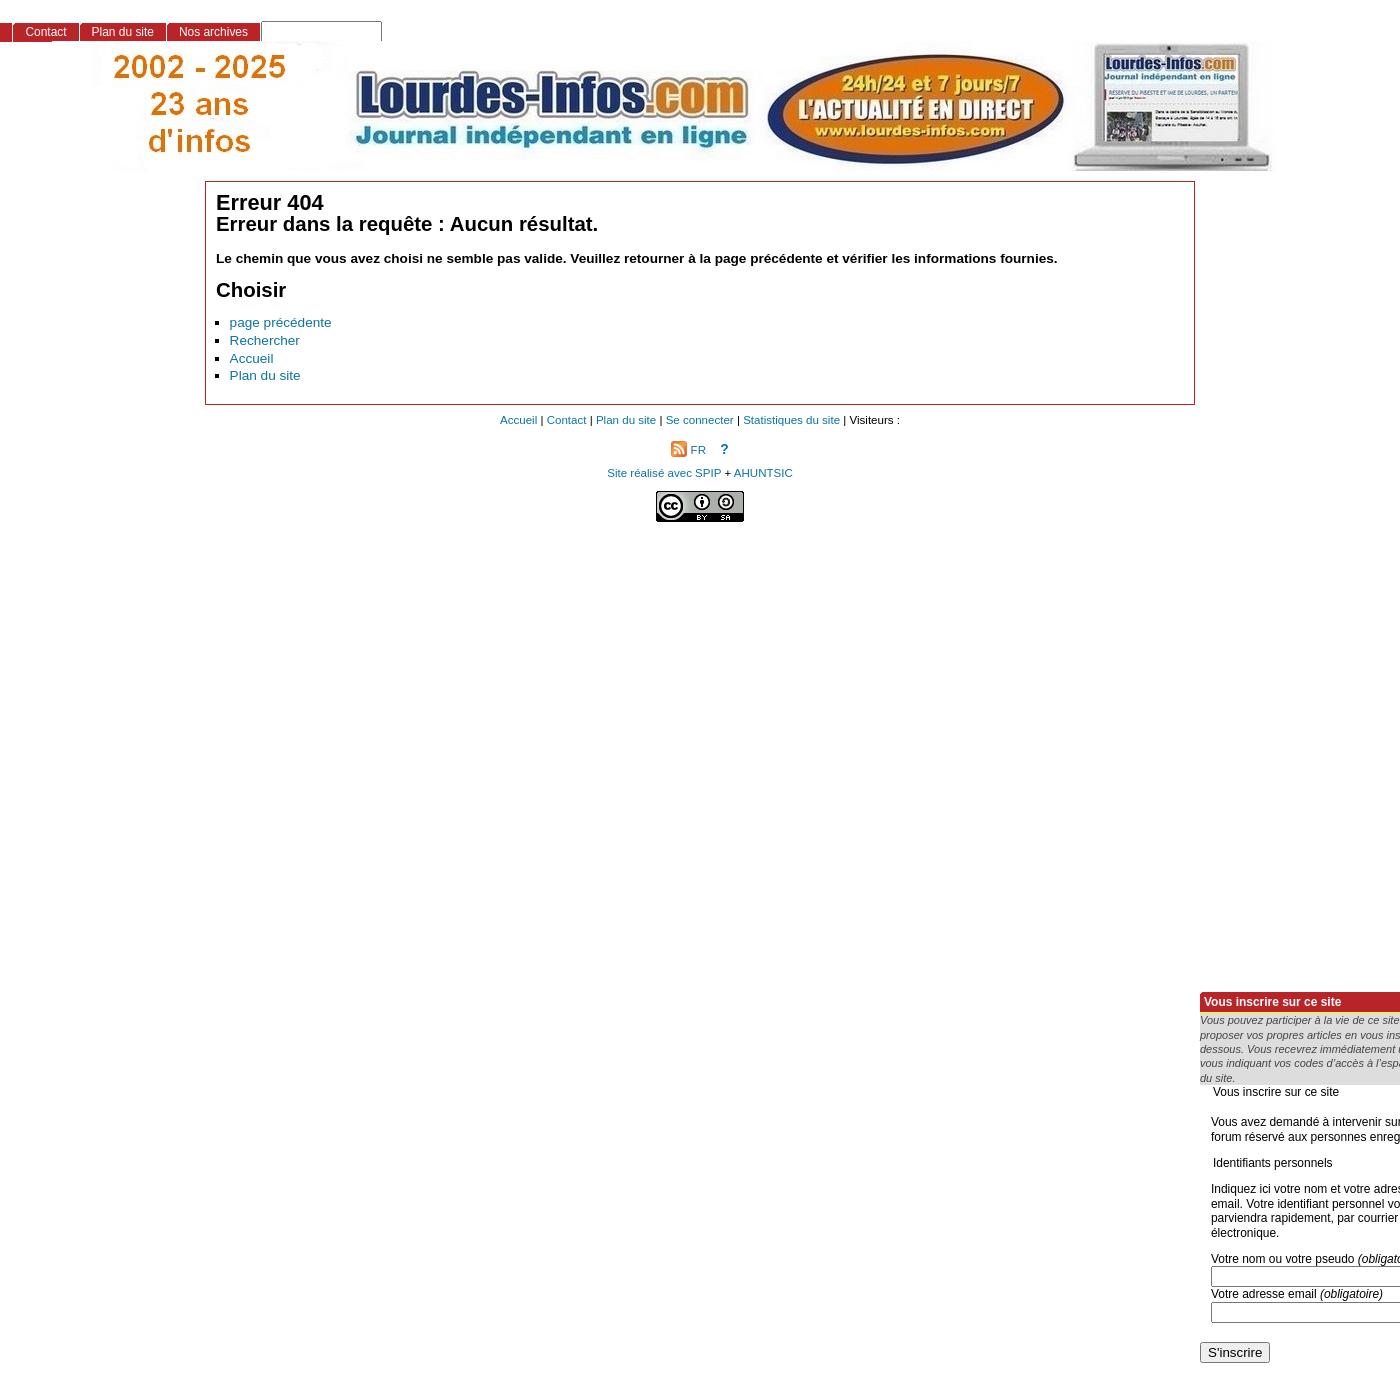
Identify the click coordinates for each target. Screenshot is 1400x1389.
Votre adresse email (1297, 1294)
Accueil (252, 358)
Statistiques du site (791, 420)
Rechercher (265, 340)
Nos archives (213, 32)
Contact (45, 32)
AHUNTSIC (763, 473)
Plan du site (265, 375)
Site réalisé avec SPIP (665, 473)
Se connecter (700, 420)
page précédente (281, 322)
